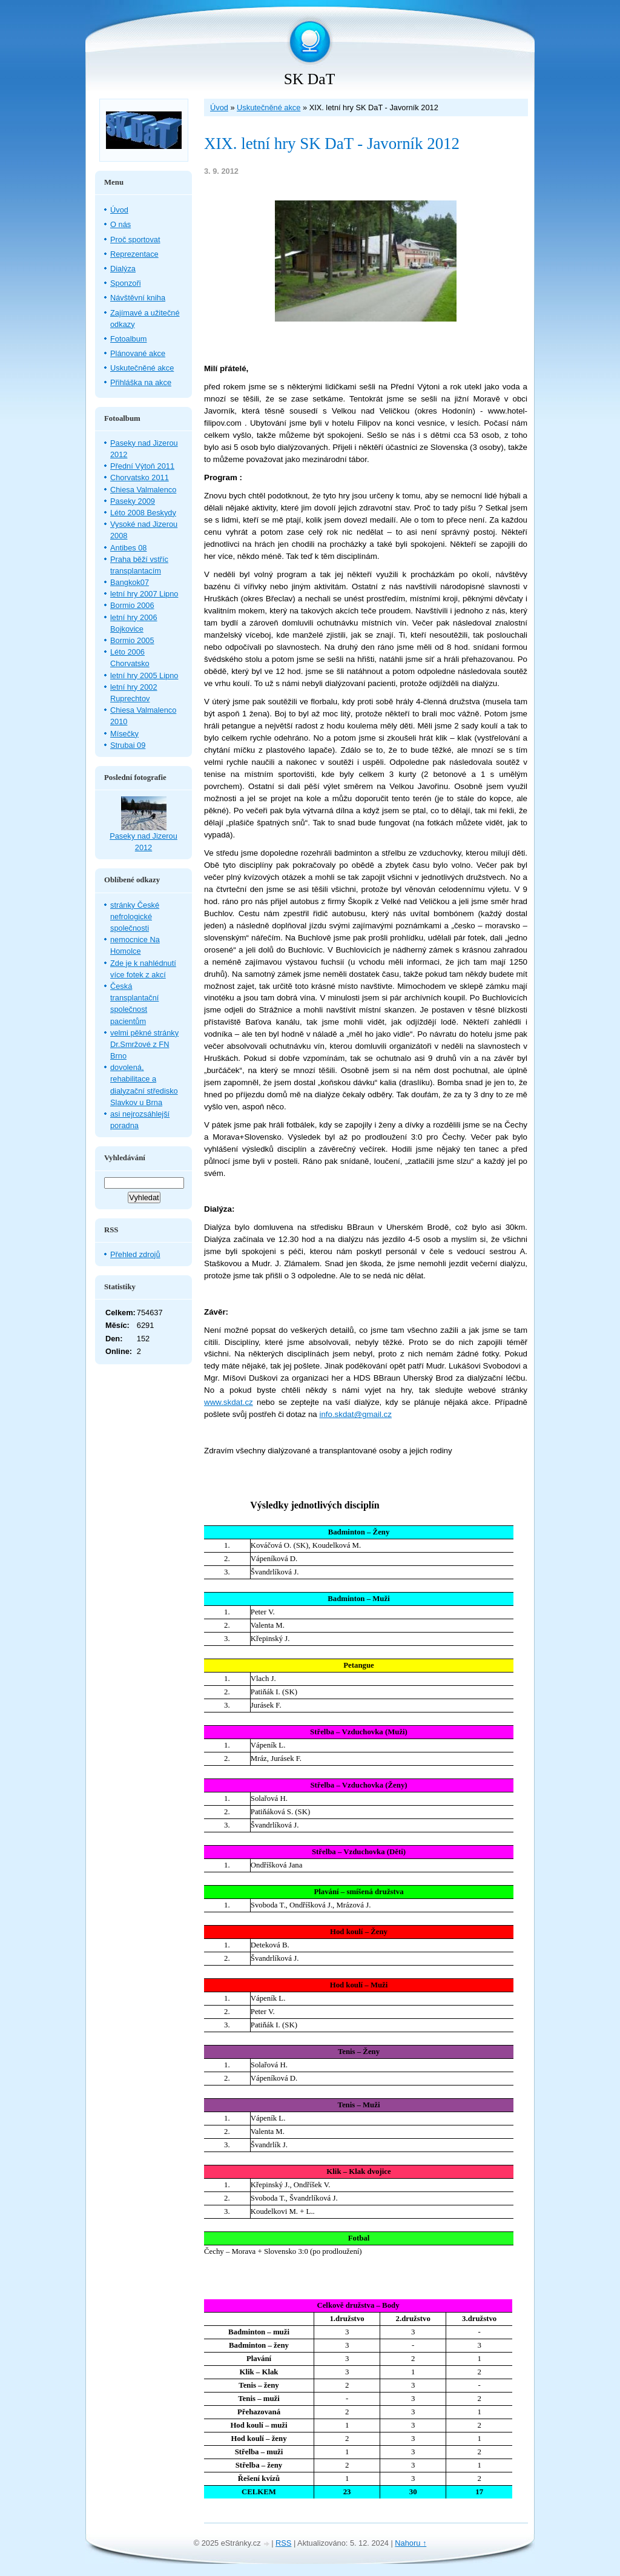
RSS (283, 2543)
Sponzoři (125, 283)
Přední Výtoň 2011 (142, 466)
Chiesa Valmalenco (143, 489)
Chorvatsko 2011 (139, 477)
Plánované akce (137, 353)
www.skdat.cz (228, 1402)
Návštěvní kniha (137, 297)
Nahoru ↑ (410, 2543)
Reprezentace (134, 254)
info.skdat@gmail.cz (355, 1414)
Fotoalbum (128, 338)
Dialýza (123, 268)
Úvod (219, 107)
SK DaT (309, 79)
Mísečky (124, 733)
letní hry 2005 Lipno (144, 675)
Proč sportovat (135, 239)
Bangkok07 (129, 582)
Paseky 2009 (132, 501)
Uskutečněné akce (268, 107)
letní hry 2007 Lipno (144, 593)
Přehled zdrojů (135, 1254)
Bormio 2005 (132, 640)
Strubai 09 (127, 745)
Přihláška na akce (140, 382)
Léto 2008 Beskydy (143, 512)
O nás (120, 224)
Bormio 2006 (132, 605)
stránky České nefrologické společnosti (134, 916)
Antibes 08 (128, 547)
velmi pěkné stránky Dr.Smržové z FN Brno (144, 1044)
